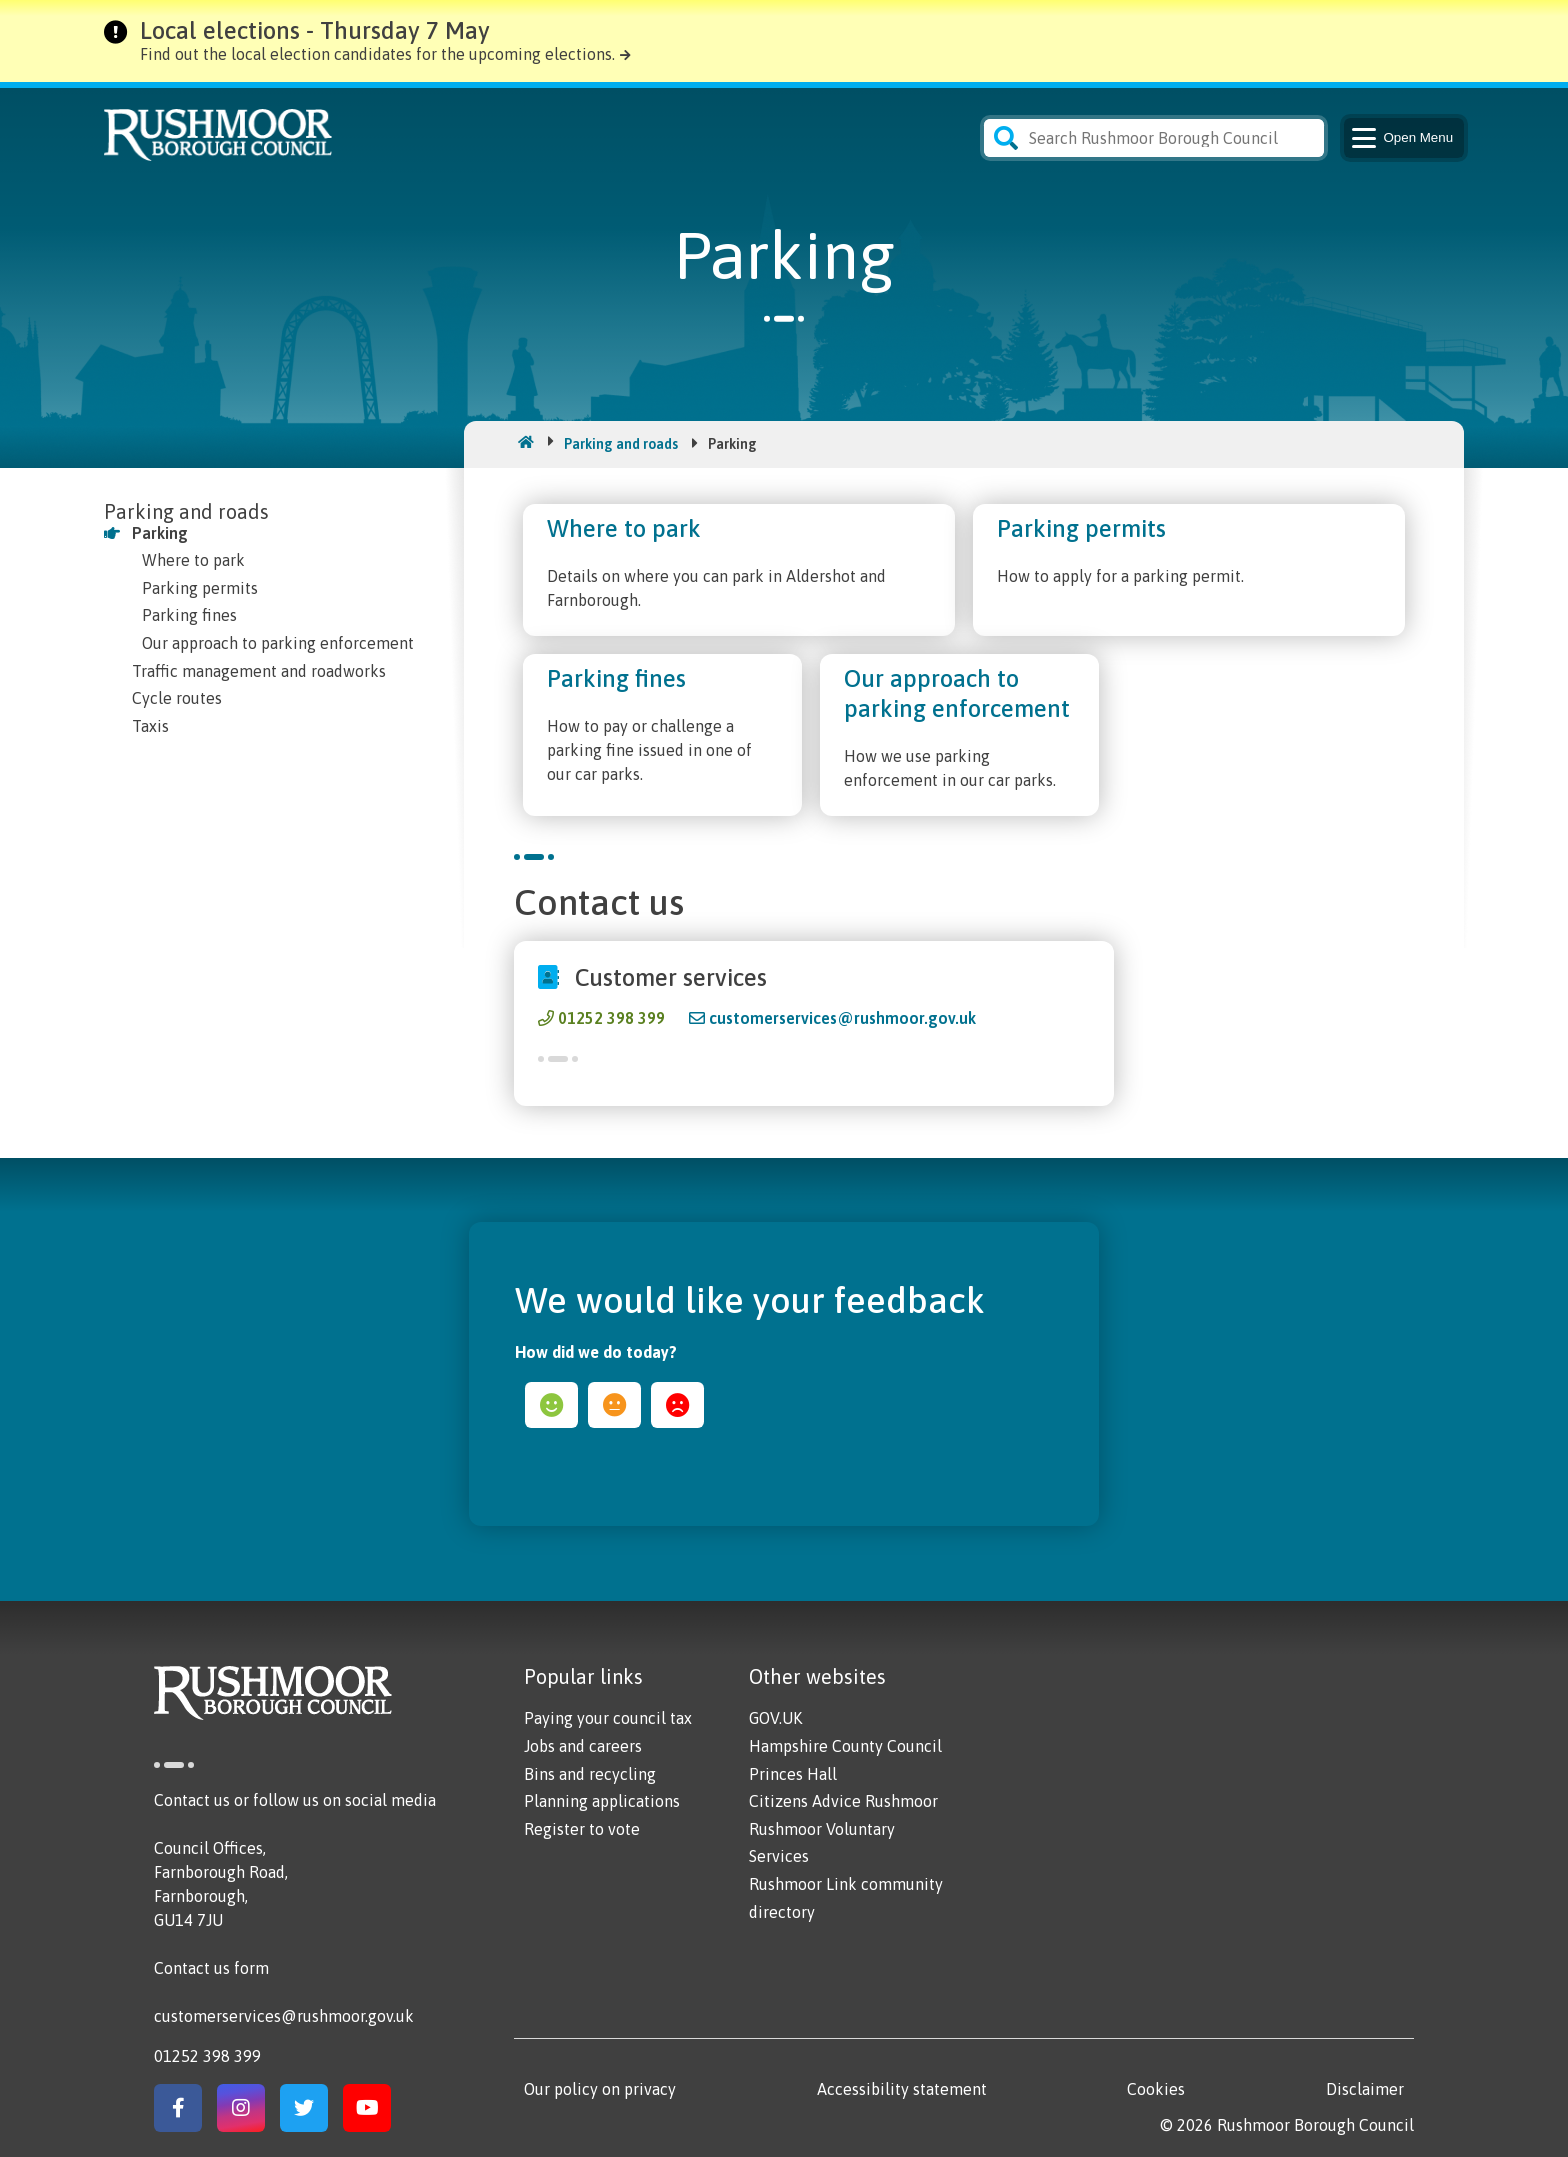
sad (677, 1405)
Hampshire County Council (845, 1746)
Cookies (1156, 2089)
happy (551, 1405)
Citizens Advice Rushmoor (843, 1801)
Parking (160, 533)
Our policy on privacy (600, 2089)
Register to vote (582, 1829)
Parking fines (189, 615)
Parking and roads (621, 444)
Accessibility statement (902, 2089)
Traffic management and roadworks (259, 671)
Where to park (193, 560)
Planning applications (602, 1801)
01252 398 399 (611, 1018)
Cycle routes (177, 698)
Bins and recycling (590, 1774)
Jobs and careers (583, 1746)
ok (614, 1405)
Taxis (150, 726)
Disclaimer (1365, 2089)
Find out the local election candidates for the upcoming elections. (377, 54)
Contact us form (211, 1968)
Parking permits (200, 588)
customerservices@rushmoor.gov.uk (842, 1018)
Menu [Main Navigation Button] (1400, 138)
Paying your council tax (608, 1718)
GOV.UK (775, 1718)
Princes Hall (793, 1774)
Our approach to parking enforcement (278, 643)
